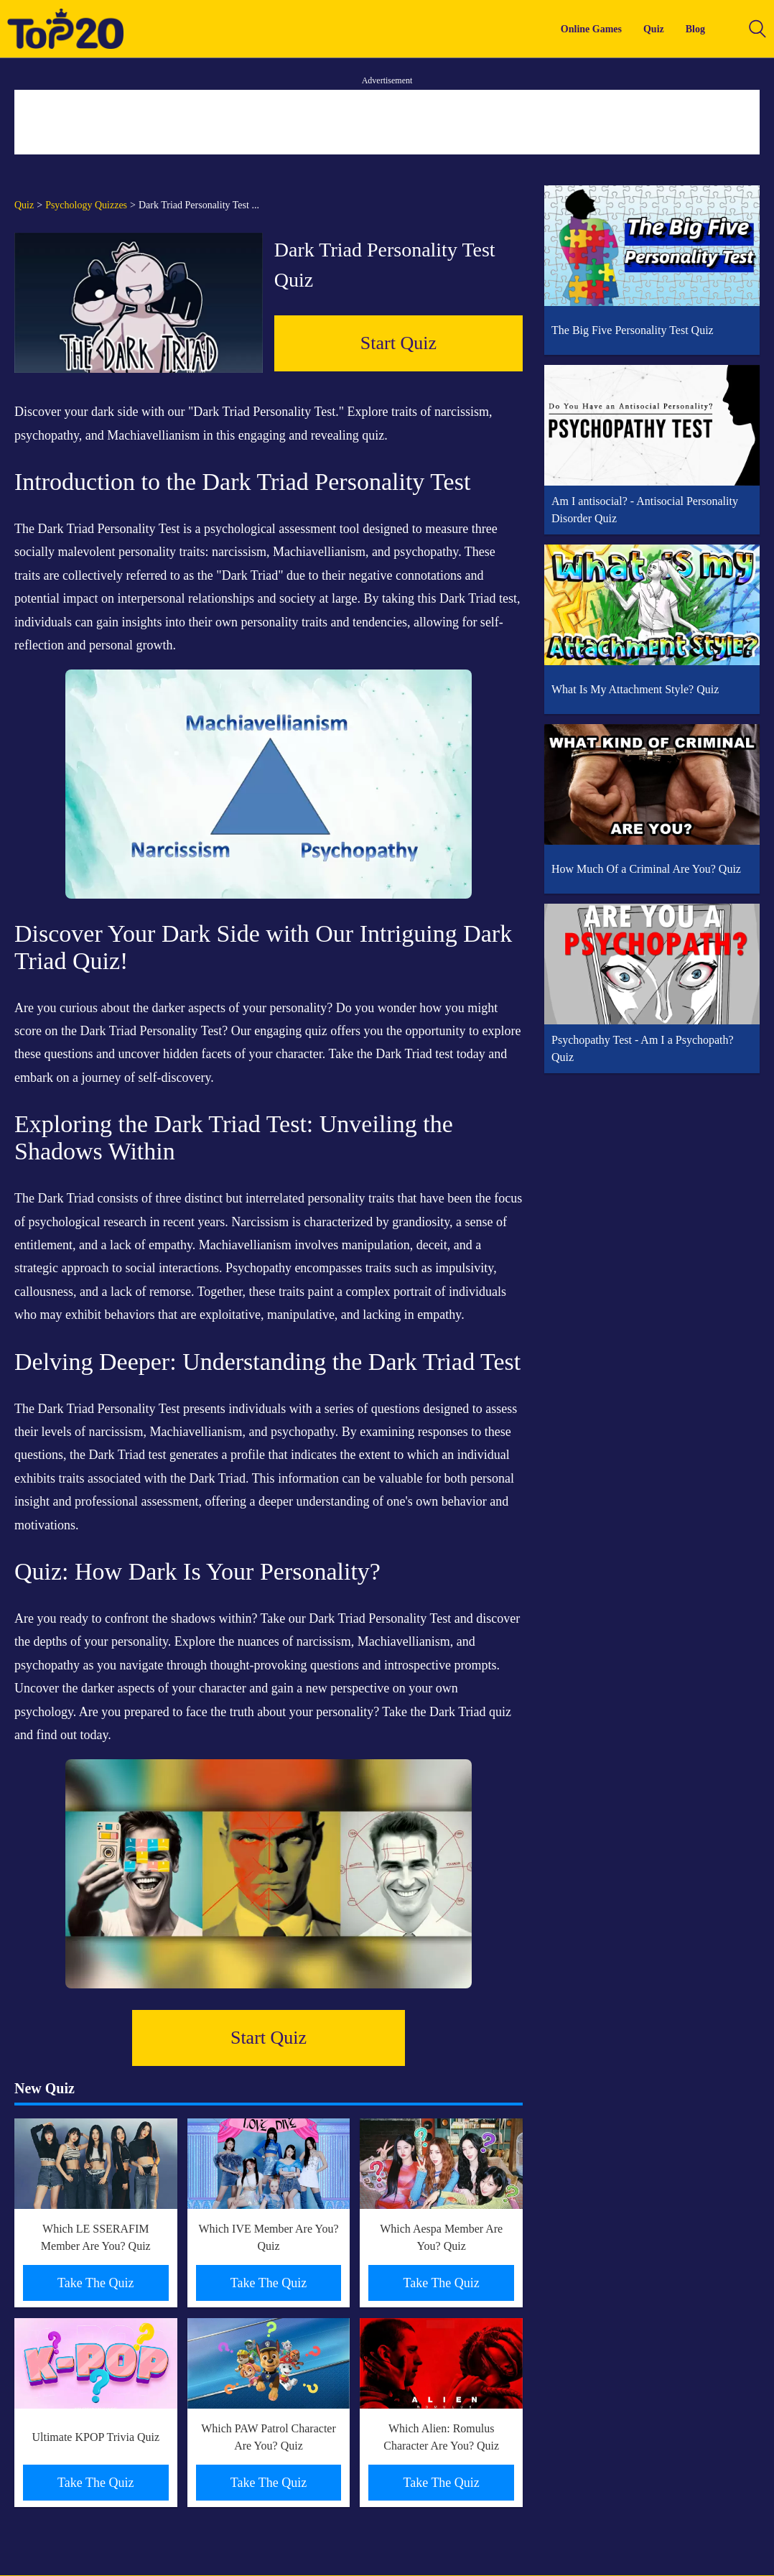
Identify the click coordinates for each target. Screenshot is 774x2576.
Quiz (653, 29)
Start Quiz (398, 343)
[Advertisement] (387, 122)
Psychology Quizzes (86, 205)
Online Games (591, 29)
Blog (695, 29)
